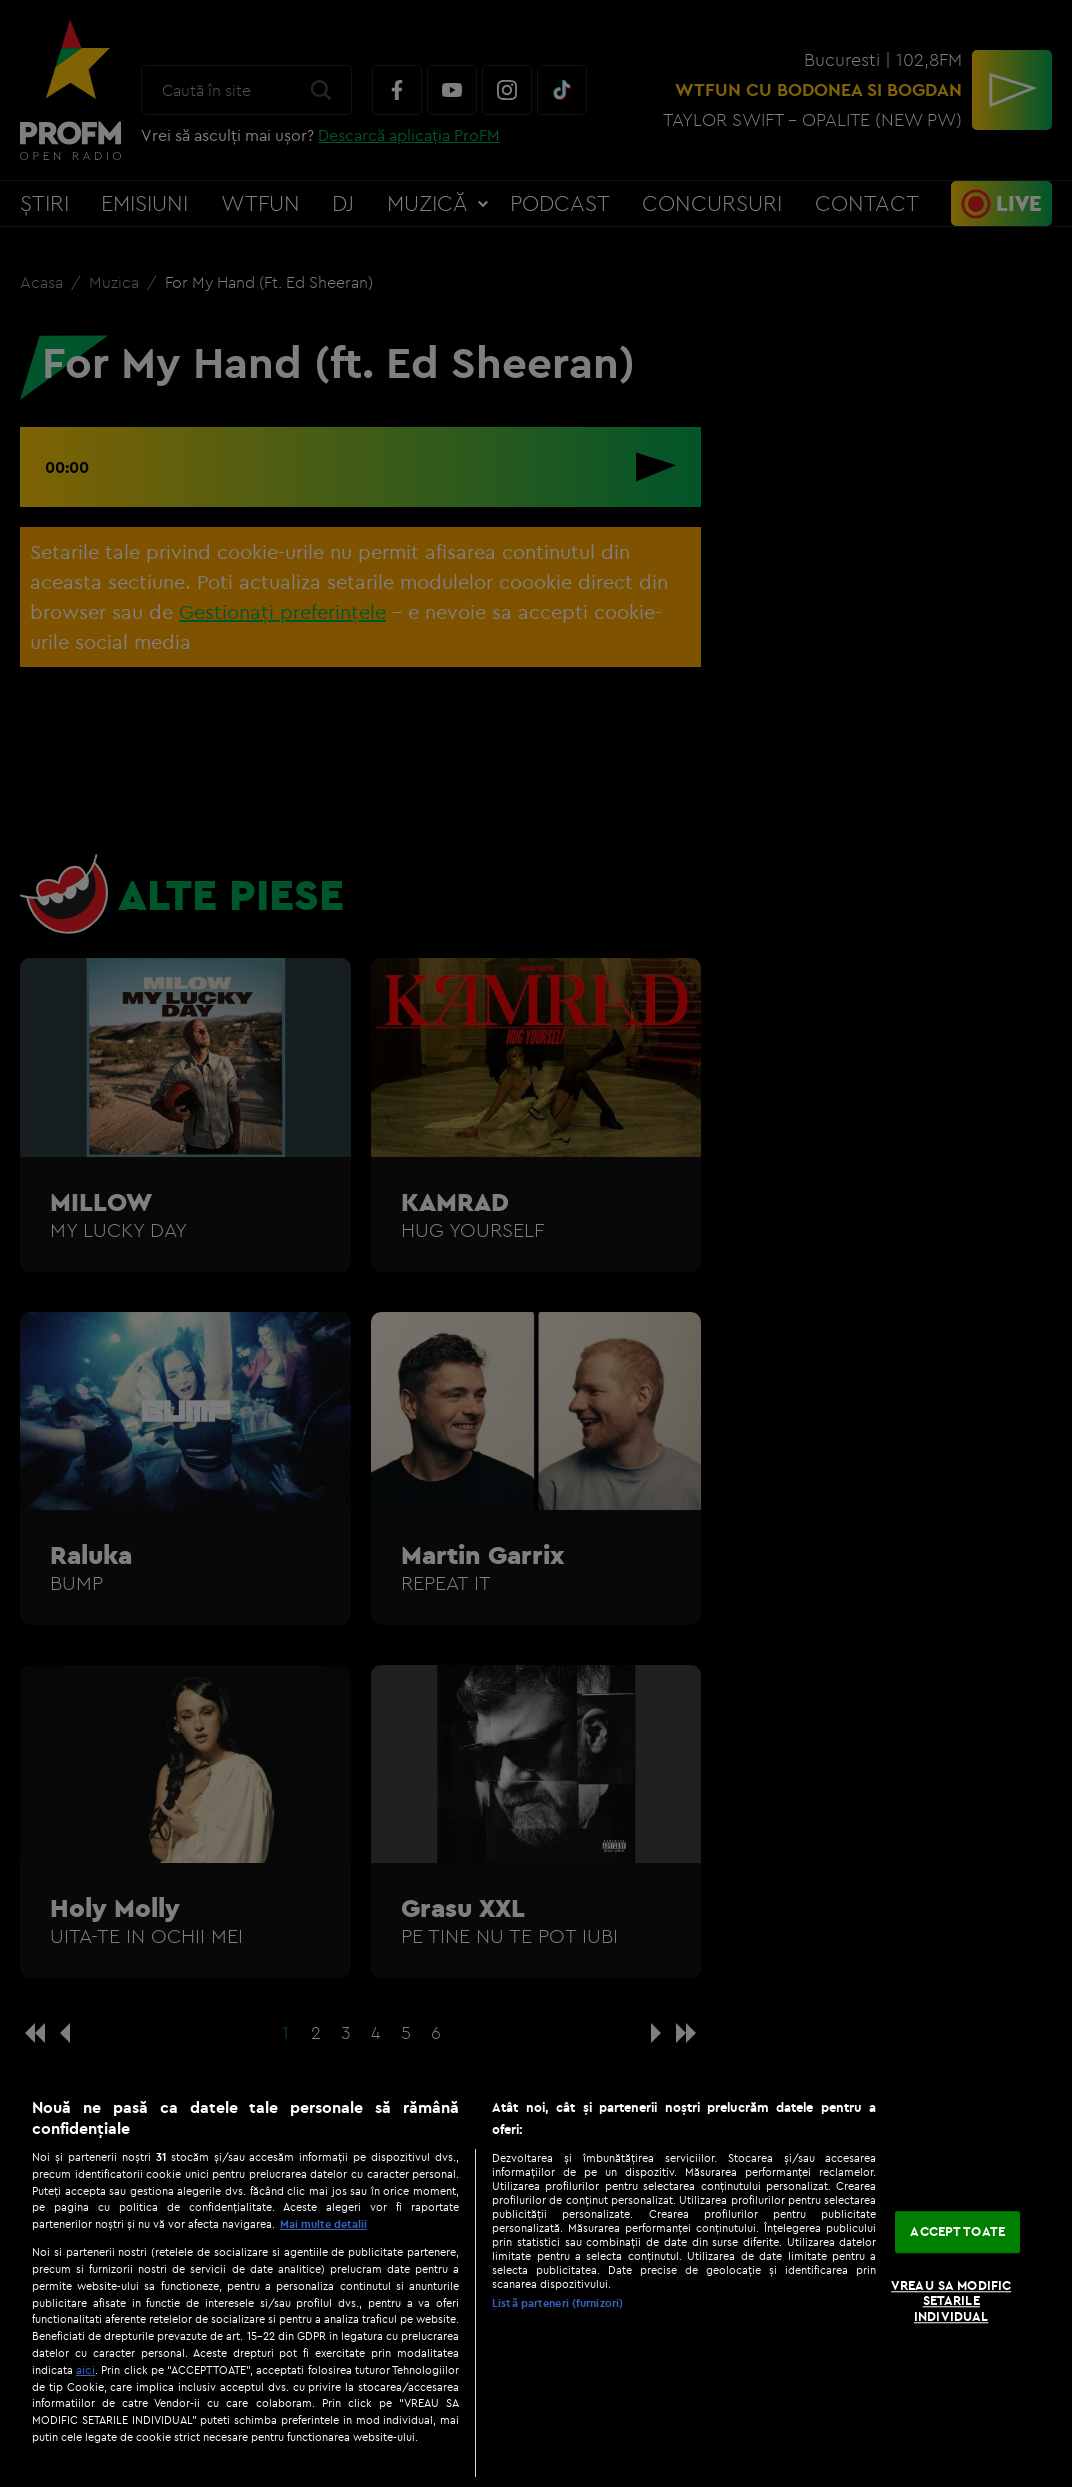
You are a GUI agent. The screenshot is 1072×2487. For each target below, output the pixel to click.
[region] (536, 2282)
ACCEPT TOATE (957, 2232)
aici (85, 2369)
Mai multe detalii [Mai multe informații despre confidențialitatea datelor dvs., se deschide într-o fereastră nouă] (323, 2224)
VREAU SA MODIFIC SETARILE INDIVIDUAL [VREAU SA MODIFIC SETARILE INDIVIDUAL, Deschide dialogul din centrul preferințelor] (951, 2300)
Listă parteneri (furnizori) (557, 2303)
